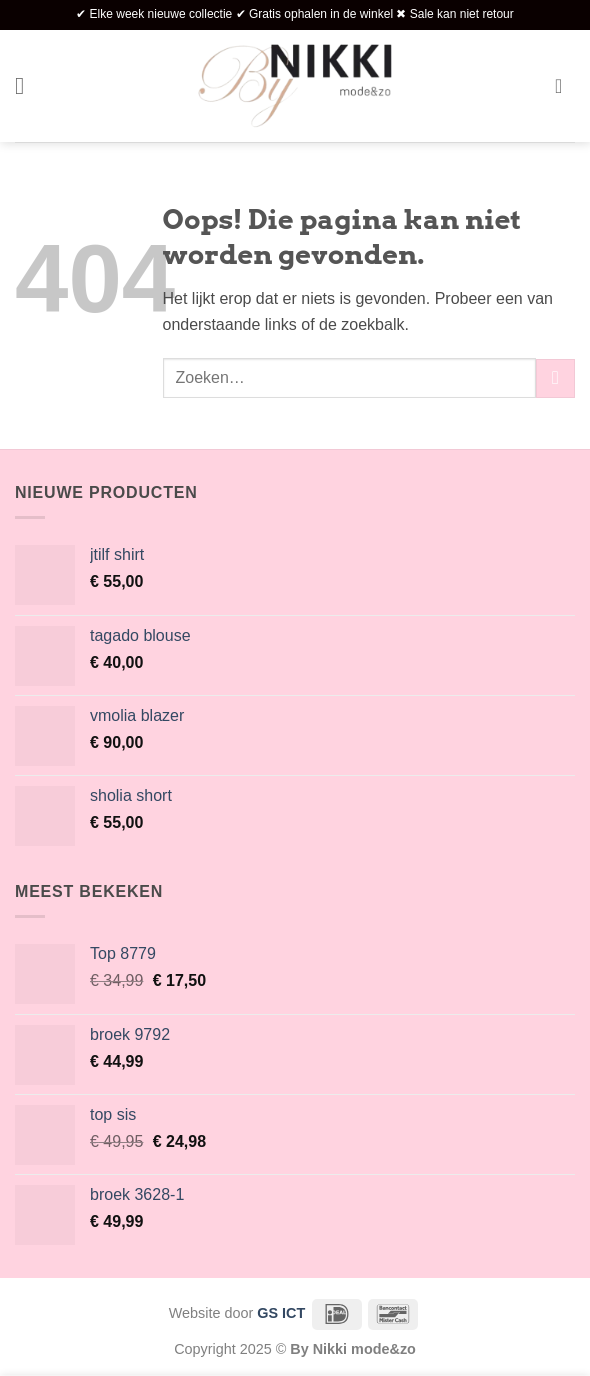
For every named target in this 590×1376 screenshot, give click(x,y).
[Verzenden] (555, 378)
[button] (27, 85)
